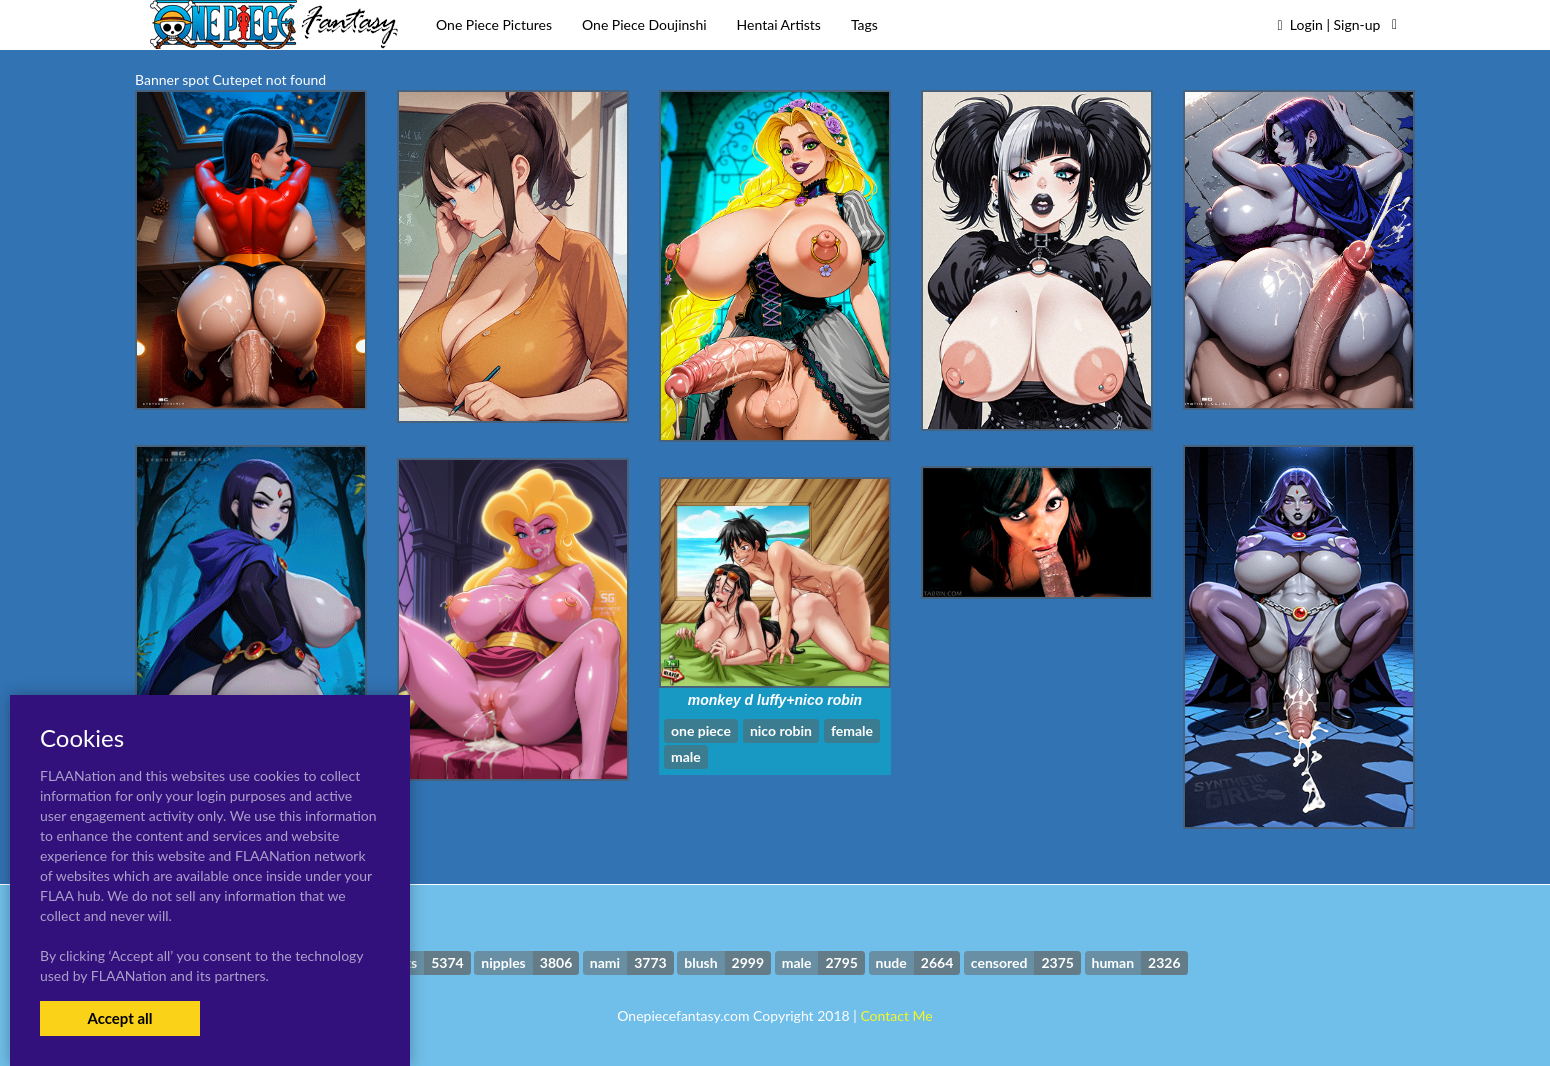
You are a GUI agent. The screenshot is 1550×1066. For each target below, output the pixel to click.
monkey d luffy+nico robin (775, 700)
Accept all (119, 1018)
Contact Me (896, 1015)
